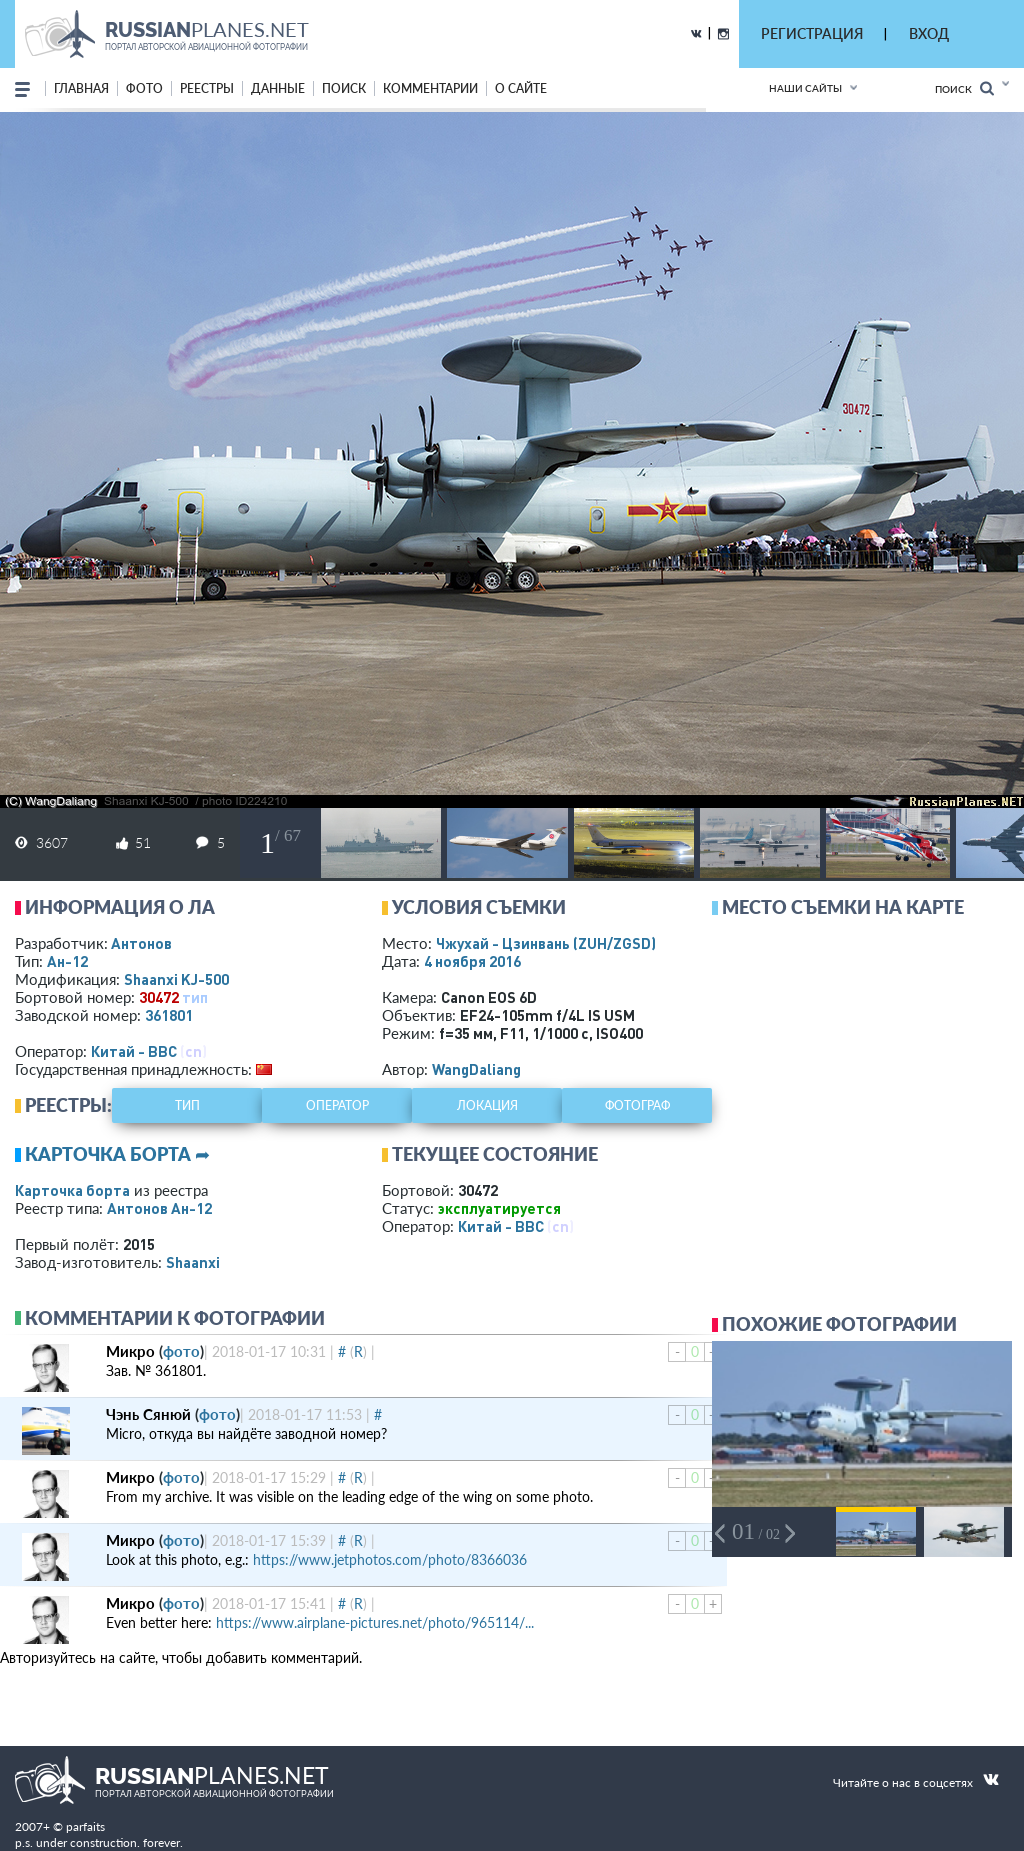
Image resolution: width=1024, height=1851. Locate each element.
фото (144, 88)
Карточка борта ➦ (117, 1154)
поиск (344, 88)
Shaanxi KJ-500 (176, 979)
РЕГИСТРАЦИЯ (812, 33)
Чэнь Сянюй (148, 1414)
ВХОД (929, 33)
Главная (81, 88)
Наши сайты (805, 88)
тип (195, 997)
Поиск (964, 88)
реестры (207, 88)
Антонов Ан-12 (159, 1208)
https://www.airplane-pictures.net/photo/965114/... (375, 1622)
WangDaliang (476, 1069)
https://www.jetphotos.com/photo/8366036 (390, 1559)
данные (278, 88)
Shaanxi (193, 1262)
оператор (337, 1105)
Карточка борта (72, 1190)
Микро (130, 1351)
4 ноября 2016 (472, 961)
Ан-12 (67, 961)
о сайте (521, 88)
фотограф (637, 1105)
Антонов (141, 943)
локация (487, 1105)
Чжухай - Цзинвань (546, 943)
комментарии (430, 88)
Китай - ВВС (134, 1051)
